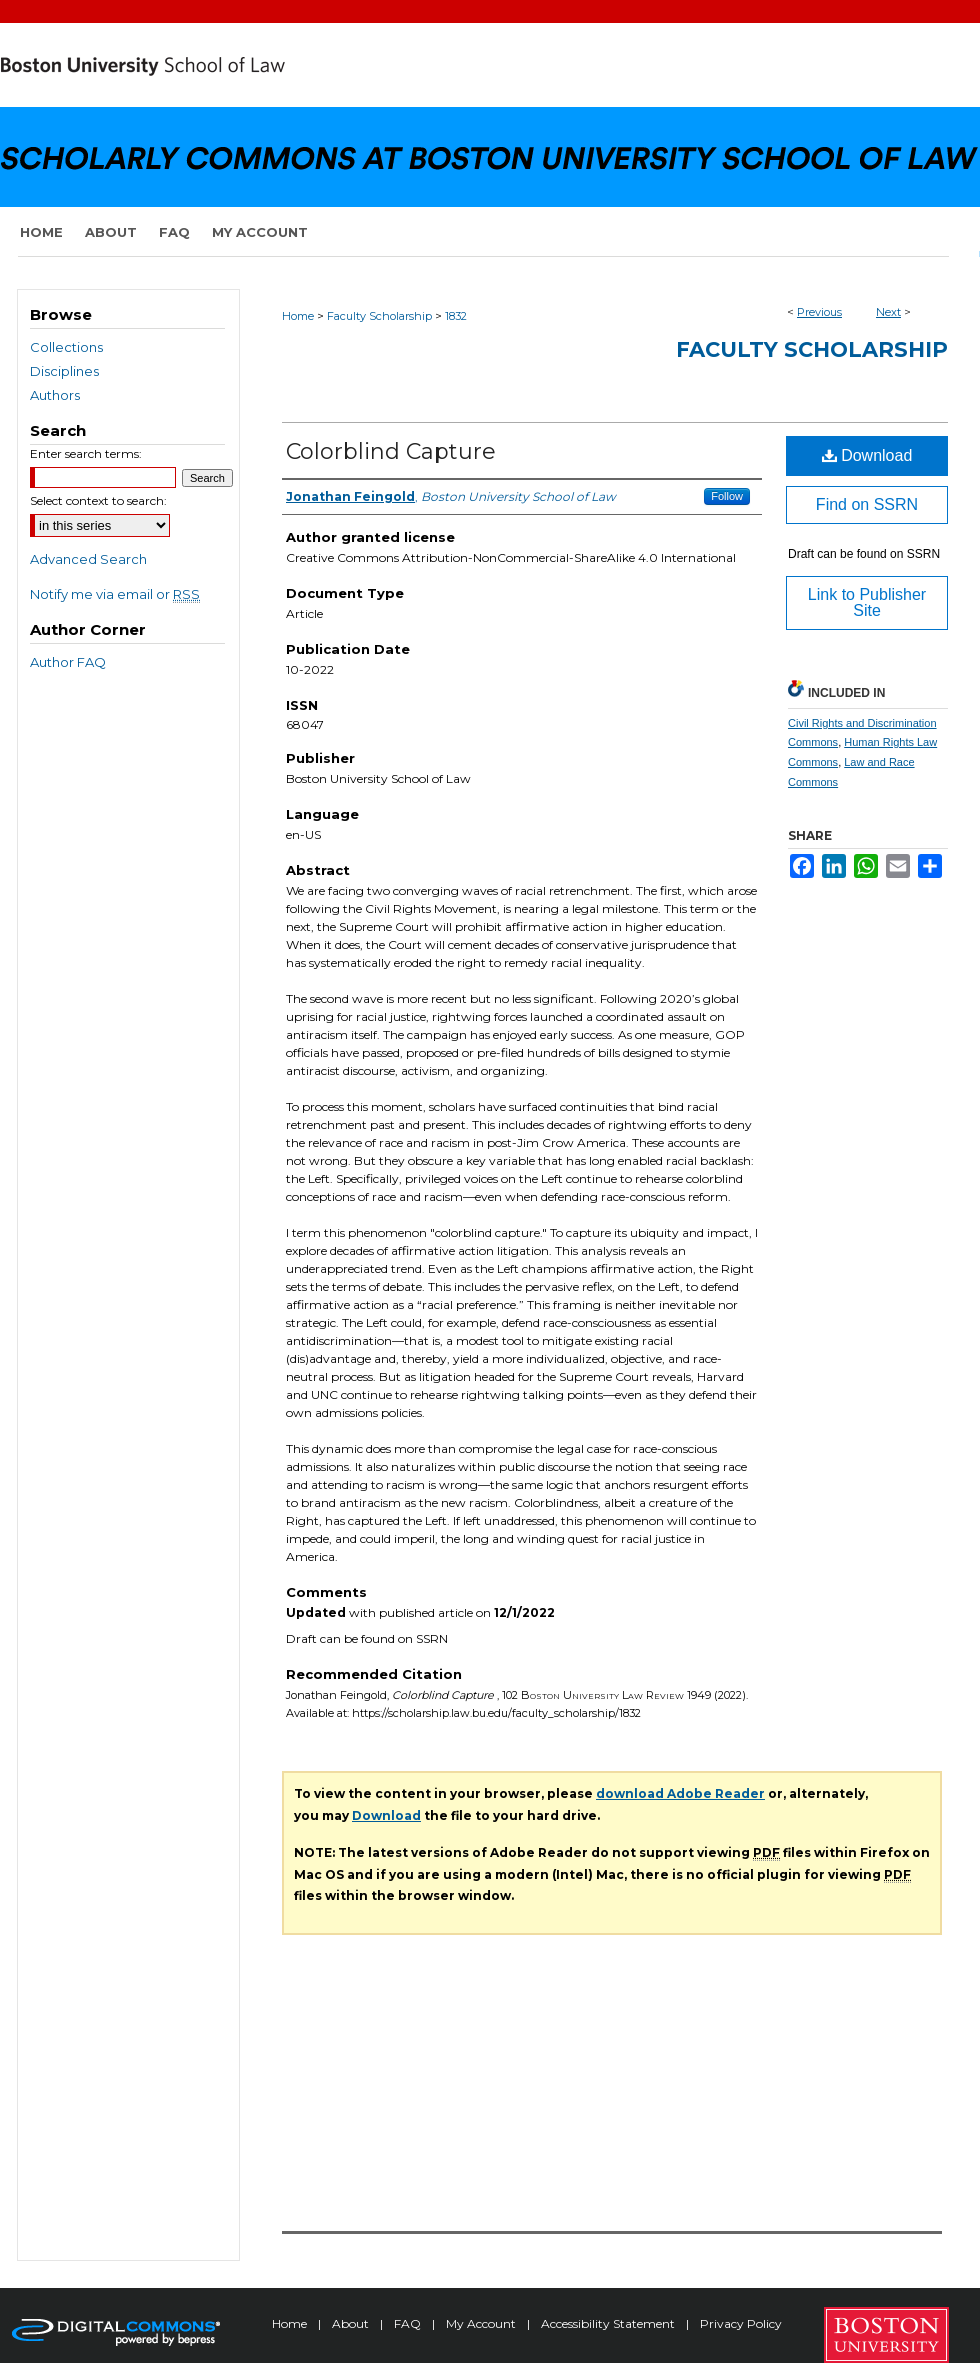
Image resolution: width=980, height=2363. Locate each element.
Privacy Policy (741, 2323)
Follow (727, 496)
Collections (66, 347)
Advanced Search (88, 559)
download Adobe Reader (680, 1793)
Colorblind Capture (391, 451)
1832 (456, 316)
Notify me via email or (115, 594)
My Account (482, 2323)
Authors (55, 395)
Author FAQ (68, 662)
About (352, 2323)
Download (867, 455)
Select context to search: (98, 500)
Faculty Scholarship (379, 316)
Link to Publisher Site (867, 602)
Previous (819, 312)
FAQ (409, 2323)
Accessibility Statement (609, 2323)
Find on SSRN (867, 504)
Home (298, 316)
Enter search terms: (86, 453)
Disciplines (64, 371)
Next (888, 312)
